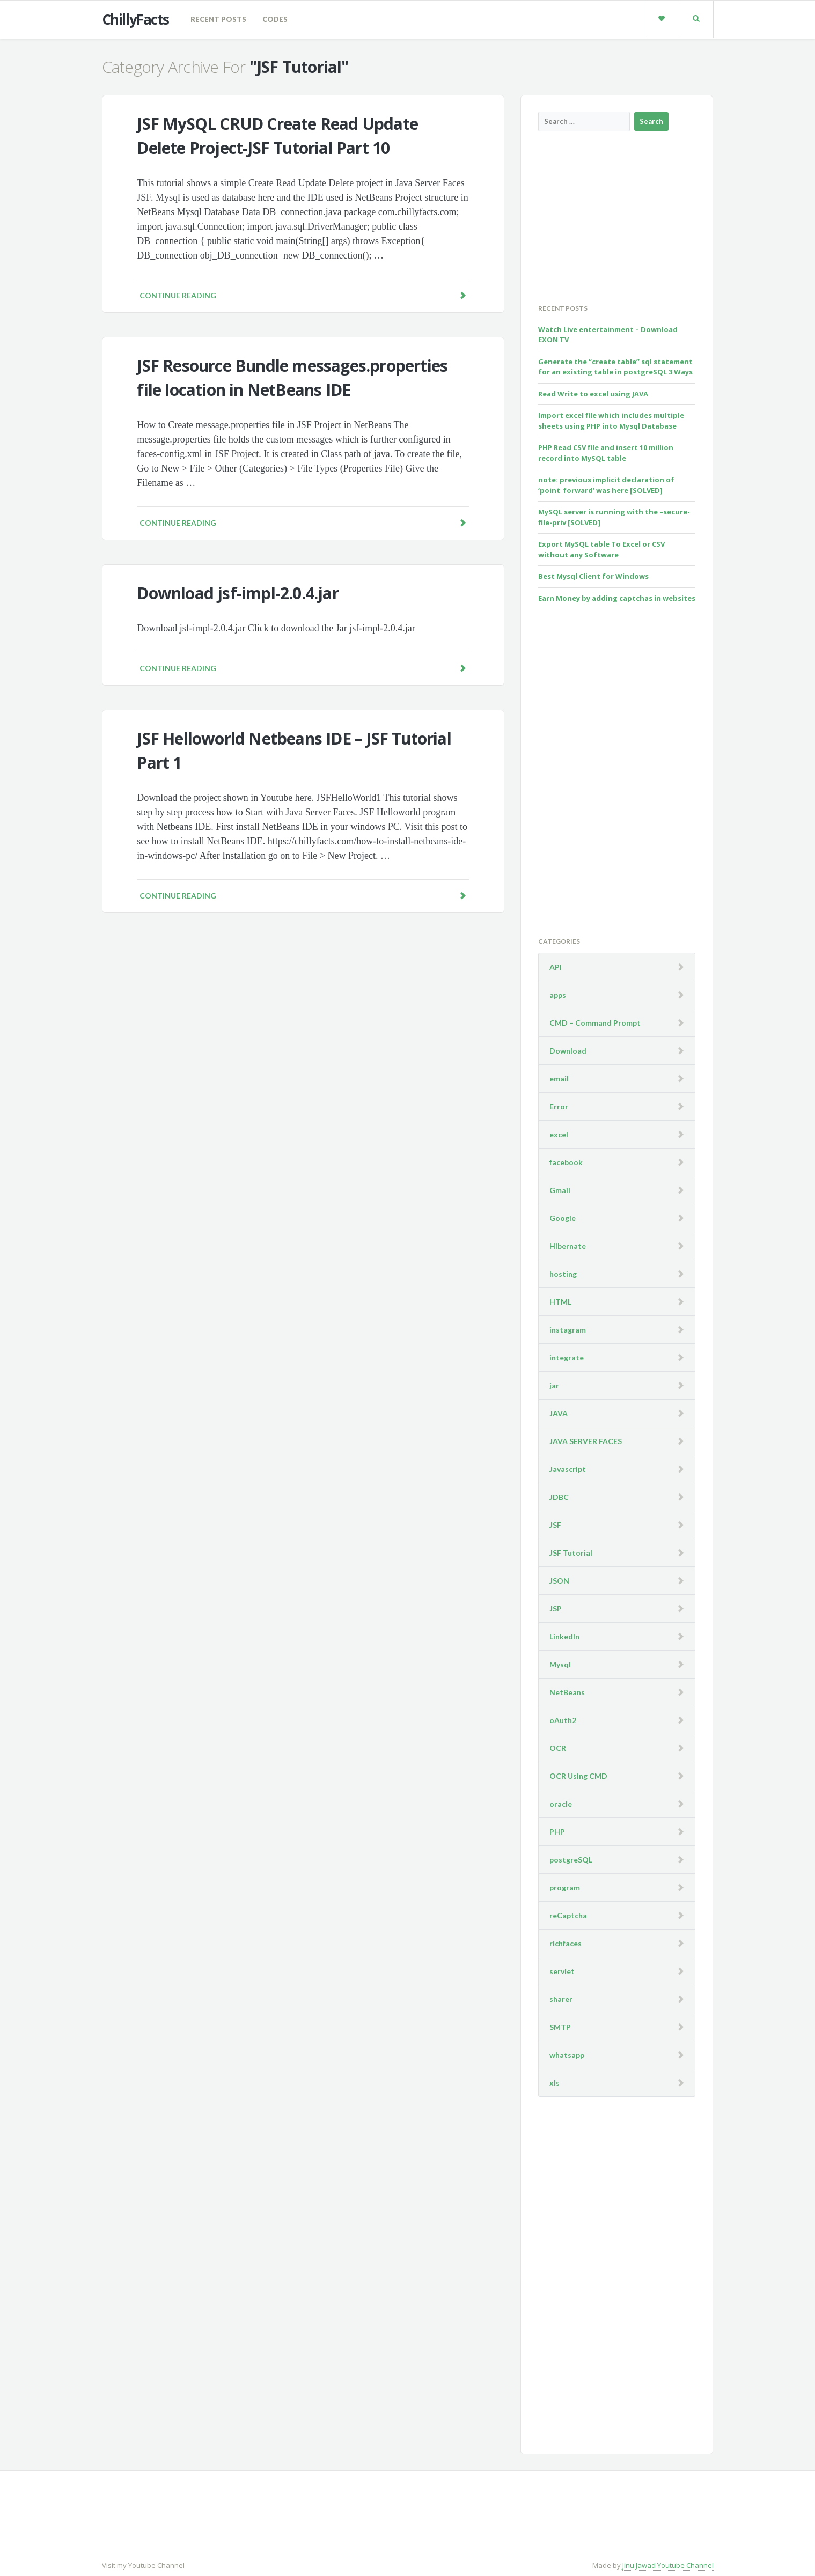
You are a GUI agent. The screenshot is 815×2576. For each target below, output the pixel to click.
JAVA (558, 1413)
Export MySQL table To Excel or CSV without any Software (601, 549)
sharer (560, 1999)
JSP (555, 1608)
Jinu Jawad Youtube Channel (668, 2565)
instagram (567, 1329)
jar (554, 1385)
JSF (555, 1524)
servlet (562, 1971)
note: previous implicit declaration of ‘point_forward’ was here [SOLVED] (606, 485)
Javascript (567, 1469)
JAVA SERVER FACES (585, 1441)
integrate (566, 1357)
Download (567, 1050)
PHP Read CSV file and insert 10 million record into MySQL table (605, 453)
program (564, 1887)
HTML (560, 1301)
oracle (560, 1803)
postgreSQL (570, 1859)
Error (558, 1106)
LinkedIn (564, 1636)
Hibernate (567, 1245)
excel (558, 1134)
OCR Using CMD (578, 1775)
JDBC (559, 1497)
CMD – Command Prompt (595, 1022)
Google (562, 1218)
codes (275, 19)
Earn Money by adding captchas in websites (616, 598)
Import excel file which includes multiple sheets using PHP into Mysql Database (611, 420)
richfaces (565, 1943)
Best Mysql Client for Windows (593, 576)
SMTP (560, 2027)
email (559, 1078)
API (555, 966)
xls (554, 2082)
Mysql (560, 1664)
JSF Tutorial (570, 1552)
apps (557, 994)
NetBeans (567, 1692)
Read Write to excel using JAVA (593, 394)
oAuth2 (562, 1720)
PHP (557, 1831)
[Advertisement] (618, 217)
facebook (566, 1162)
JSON (559, 1580)
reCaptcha (568, 1915)
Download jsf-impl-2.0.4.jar (237, 593)
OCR (557, 1748)
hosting (563, 1273)
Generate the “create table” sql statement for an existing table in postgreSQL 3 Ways (615, 367)
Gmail (559, 1190)
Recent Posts (218, 19)
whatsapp (566, 2054)
